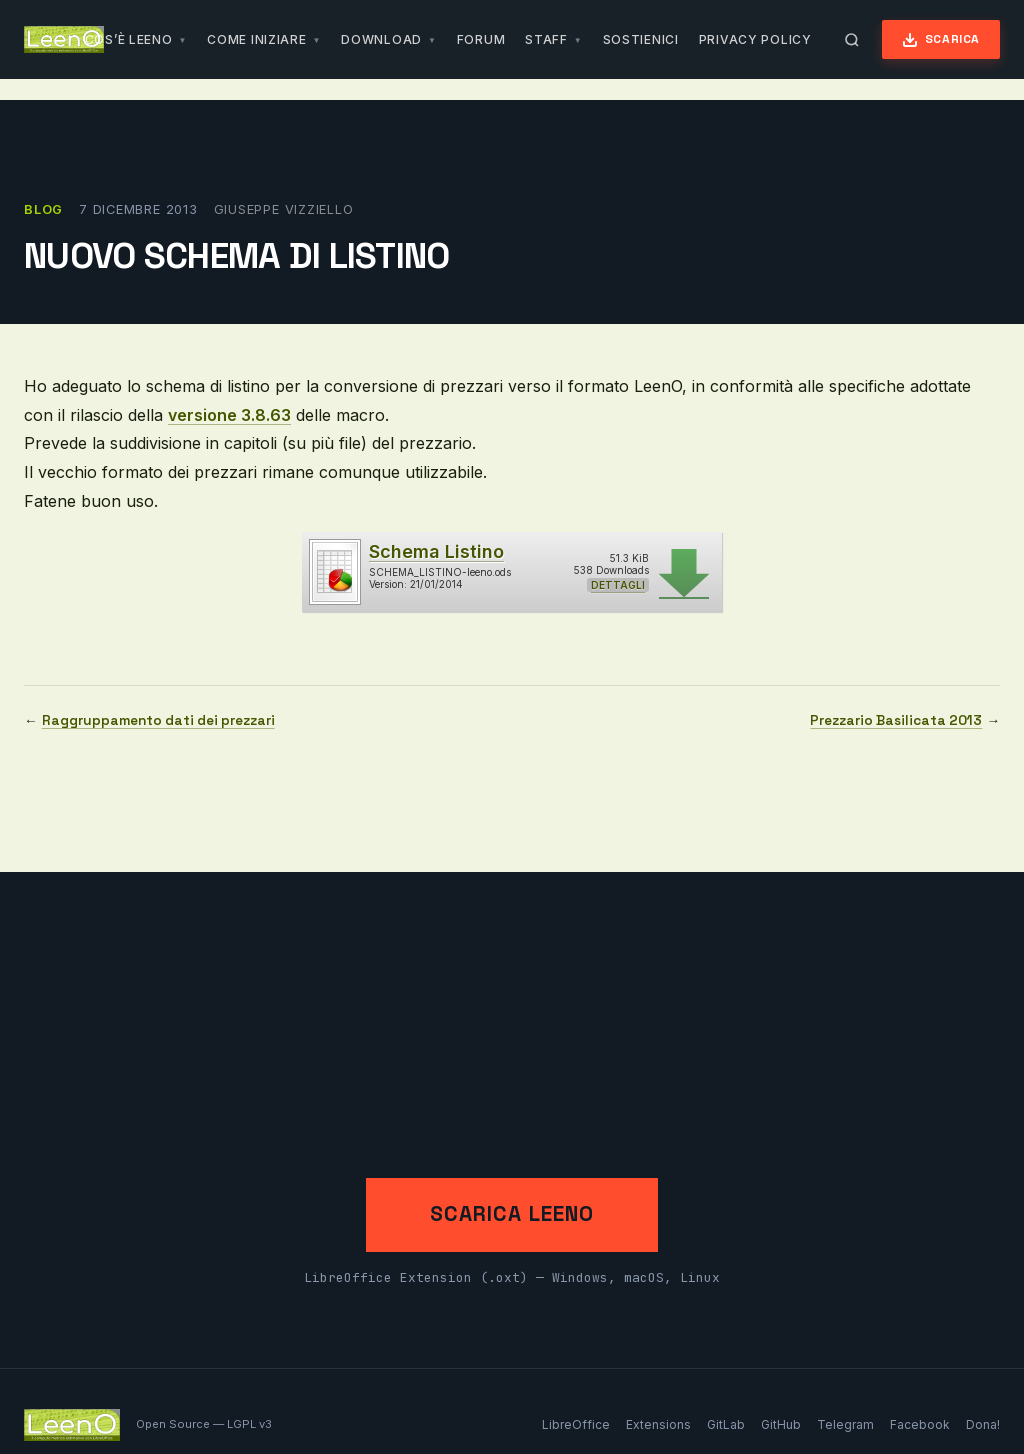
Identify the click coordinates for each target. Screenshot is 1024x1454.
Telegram (845, 1424)
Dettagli (618, 585)
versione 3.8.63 (229, 415)
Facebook (920, 1424)
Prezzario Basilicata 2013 (896, 720)
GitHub (781, 1424)
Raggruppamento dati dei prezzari (158, 720)
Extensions (658, 1424)
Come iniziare (256, 39)
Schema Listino (436, 551)
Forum (481, 39)
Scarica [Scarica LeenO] (941, 39)
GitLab (726, 1424)
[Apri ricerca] (852, 40)
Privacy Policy (755, 39)
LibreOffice (576, 1424)
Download (381, 39)
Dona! (983, 1424)
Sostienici (641, 39)
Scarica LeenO (512, 1214)
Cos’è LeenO (129, 39)
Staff (546, 39)
